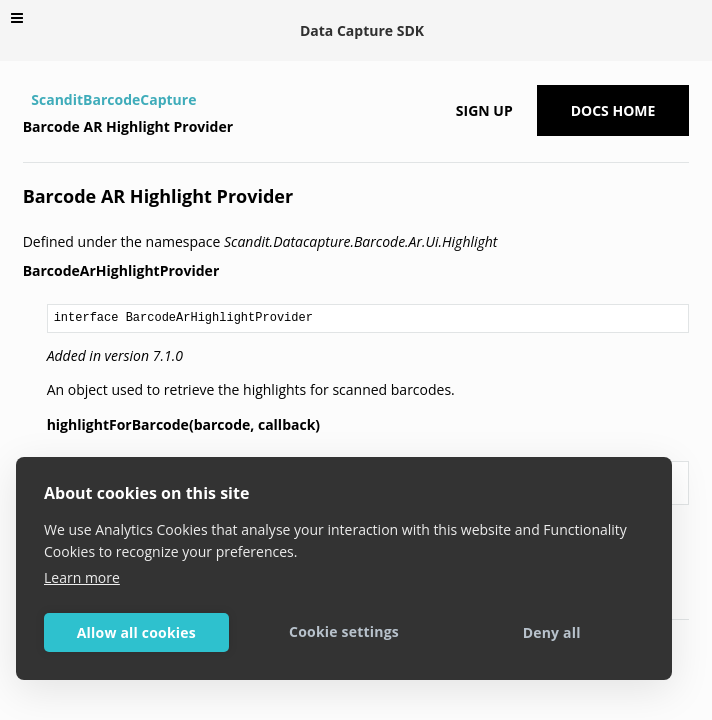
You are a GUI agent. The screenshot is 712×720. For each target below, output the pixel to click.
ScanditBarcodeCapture (113, 99)
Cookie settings (344, 631)
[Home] (25, 100)
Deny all (552, 632)
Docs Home (613, 110)
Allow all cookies (136, 632)
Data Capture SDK (362, 30)
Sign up (484, 110)
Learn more (82, 577)
